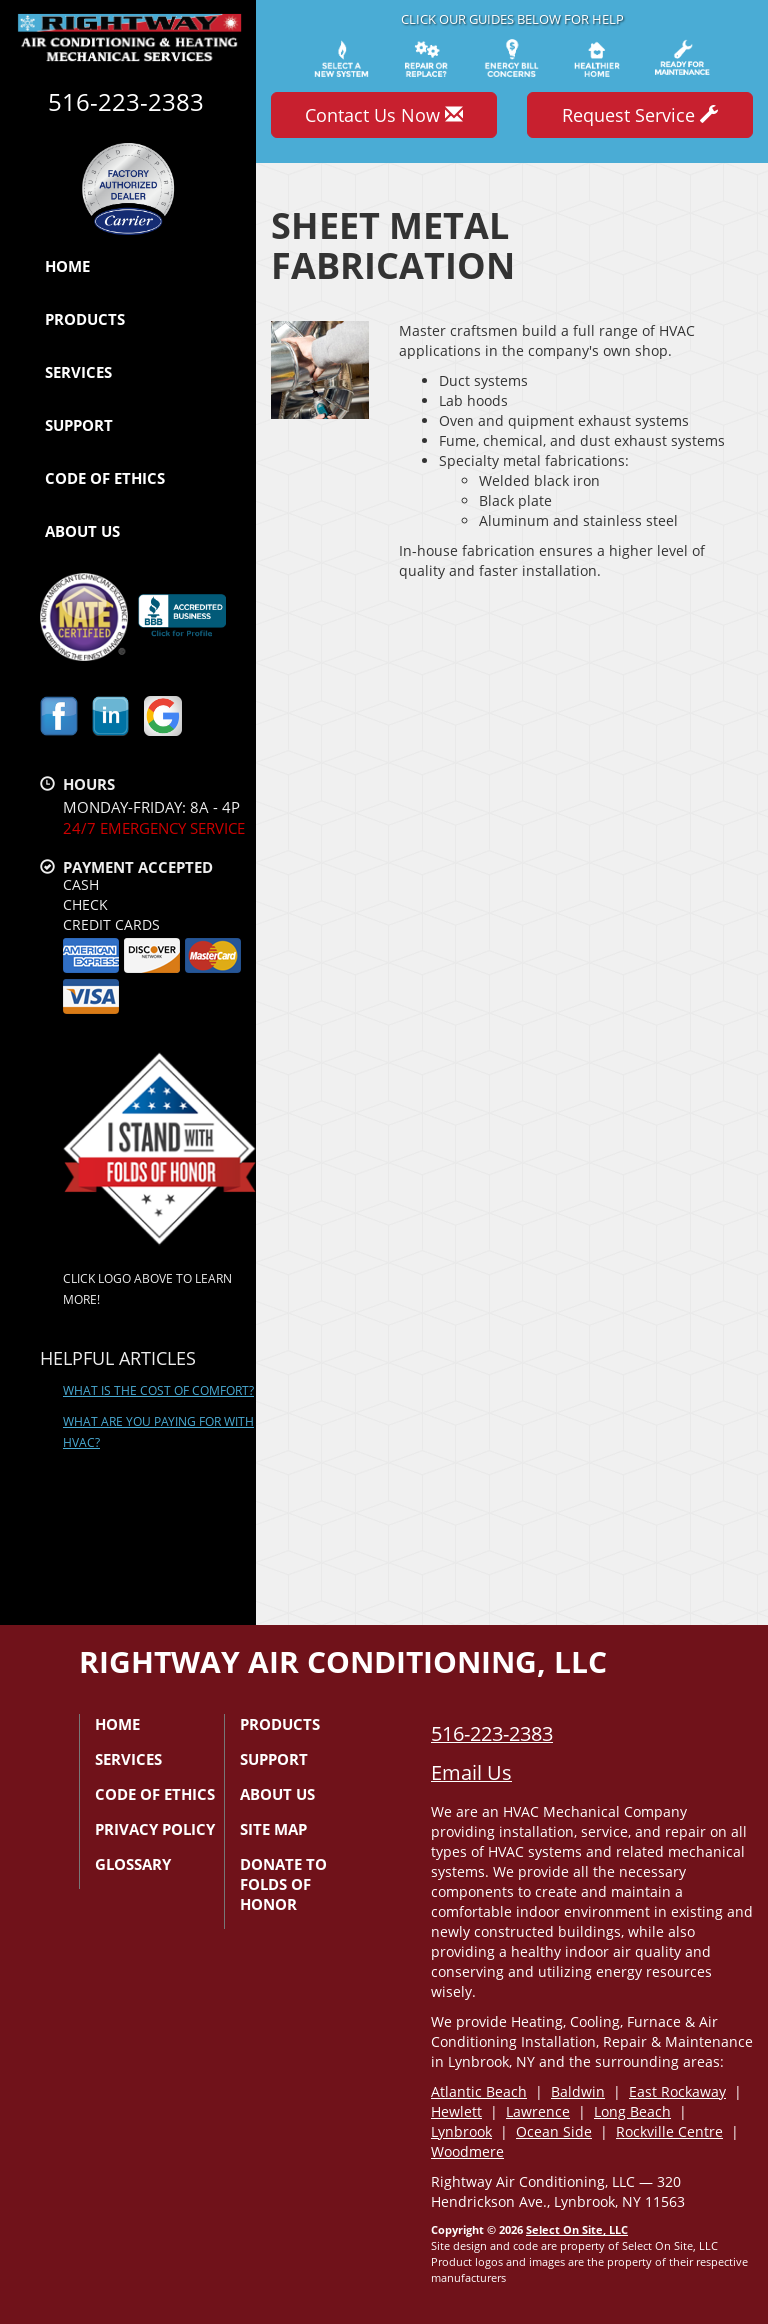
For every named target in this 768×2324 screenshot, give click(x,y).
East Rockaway (677, 2091)
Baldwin (578, 2091)
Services (78, 372)
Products (85, 319)
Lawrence (538, 2111)
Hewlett (456, 2111)
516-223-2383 (492, 1733)
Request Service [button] (640, 115)
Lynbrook (461, 2131)
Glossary (133, 1864)
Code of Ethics (105, 478)
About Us (82, 531)
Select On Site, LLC (577, 2229)
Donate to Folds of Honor (283, 1884)
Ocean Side (554, 2131)
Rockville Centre (669, 2131)
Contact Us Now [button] (384, 115)
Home (67, 266)
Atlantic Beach (479, 2091)
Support (79, 425)
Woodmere (467, 2151)
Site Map (273, 1829)
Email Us (471, 1772)
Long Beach (632, 2111)
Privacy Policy (155, 1829)
